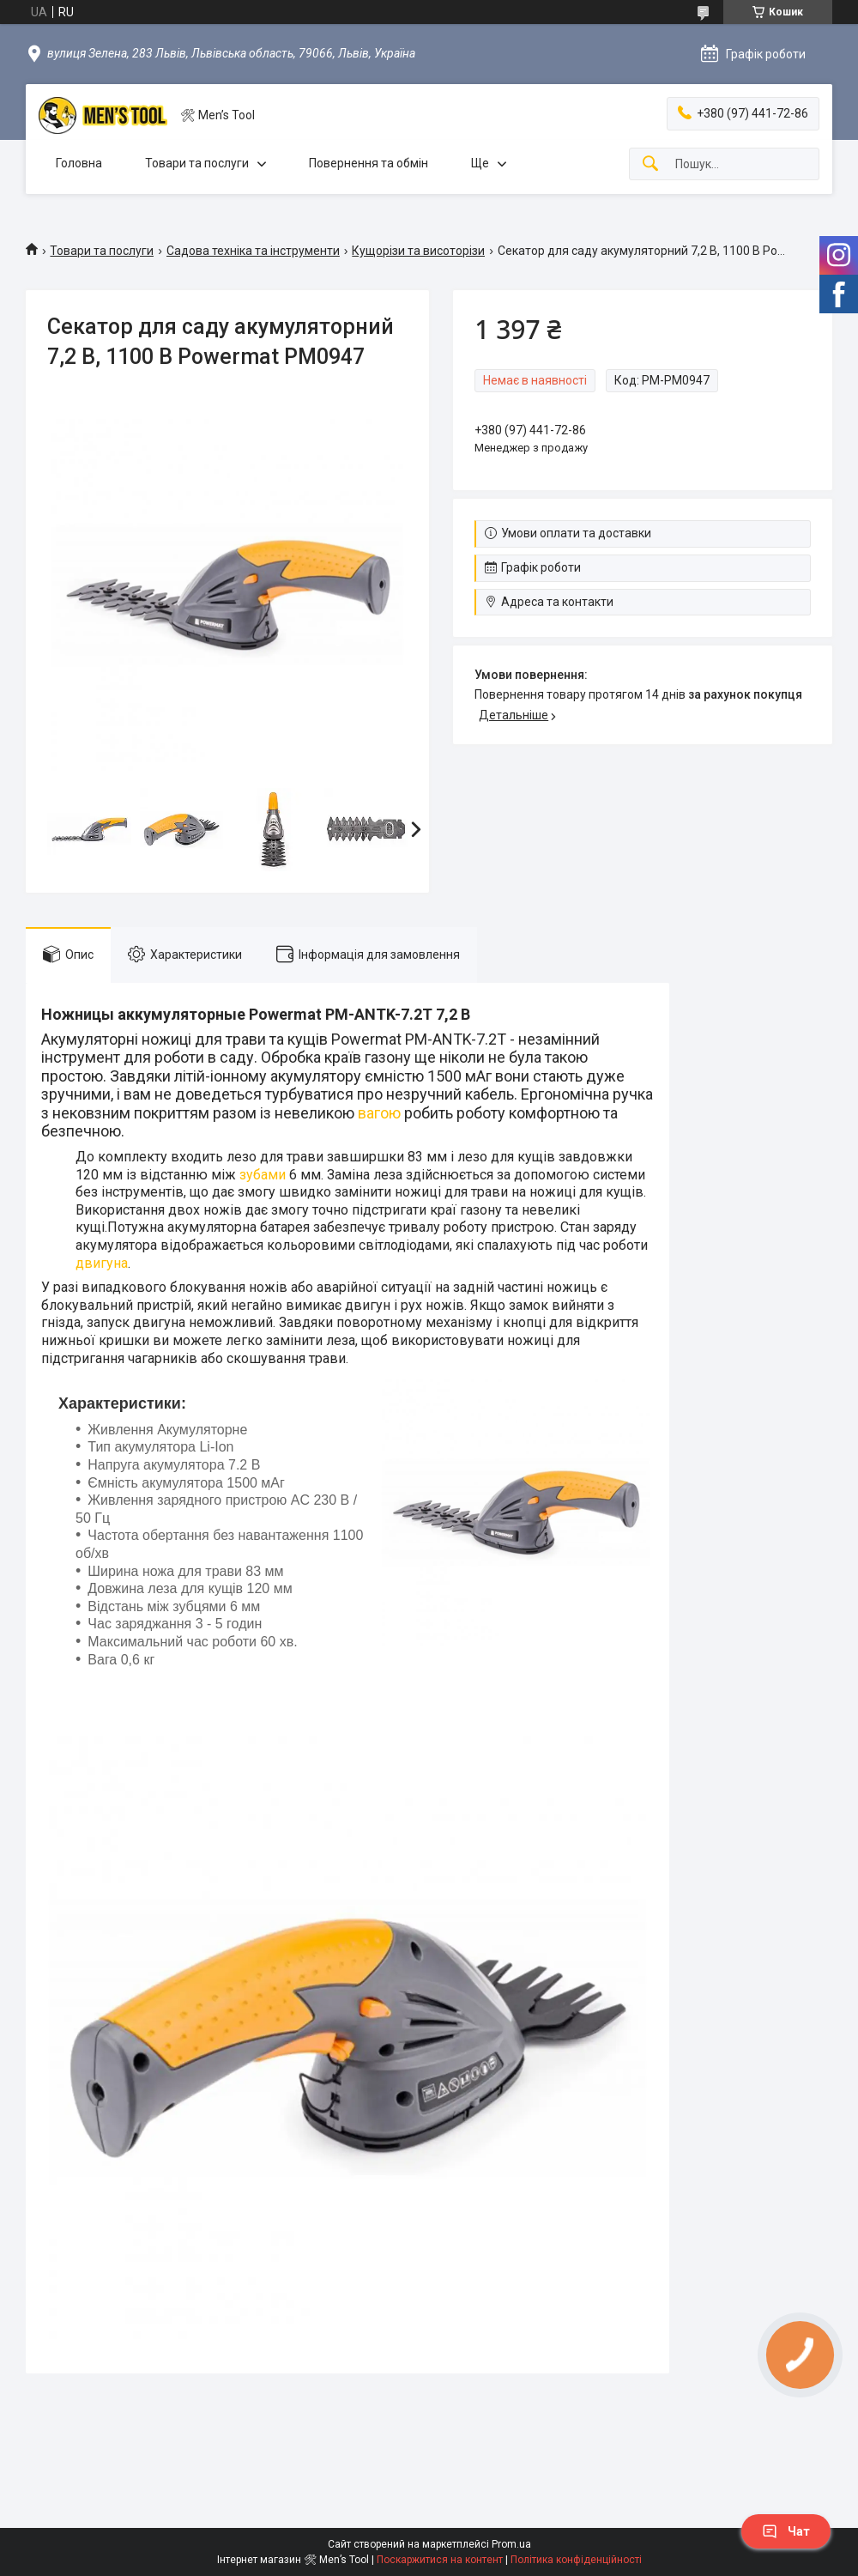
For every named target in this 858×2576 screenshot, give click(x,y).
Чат (786, 2531)
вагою (379, 1113)
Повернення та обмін (368, 163)
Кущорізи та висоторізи (418, 251)
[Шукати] (650, 164)
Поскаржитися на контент (440, 2560)
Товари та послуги (197, 163)
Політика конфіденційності (576, 2560)
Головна (79, 163)
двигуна (102, 1263)
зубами (262, 1175)
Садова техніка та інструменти (253, 251)
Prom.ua (511, 2544)
